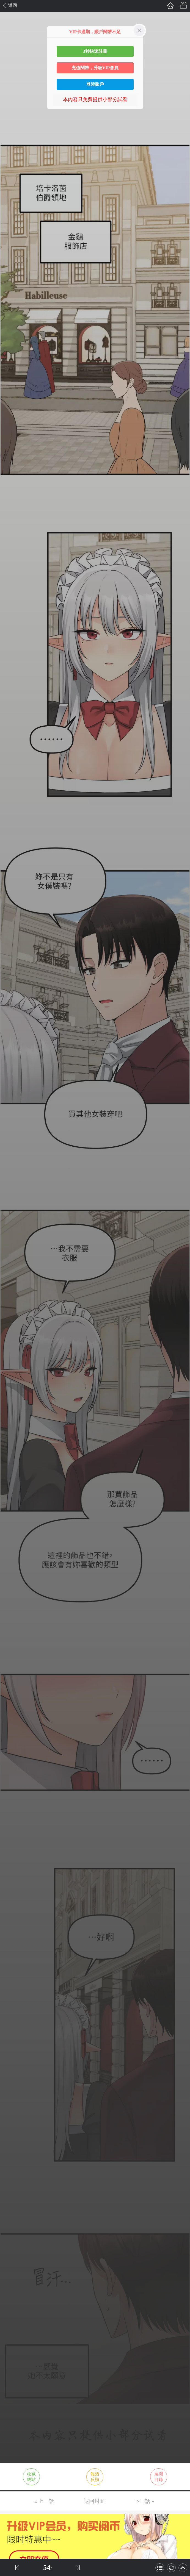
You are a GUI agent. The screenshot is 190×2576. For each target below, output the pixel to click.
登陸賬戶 (95, 84)
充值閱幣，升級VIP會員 (95, 67)
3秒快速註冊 (95, 51)
